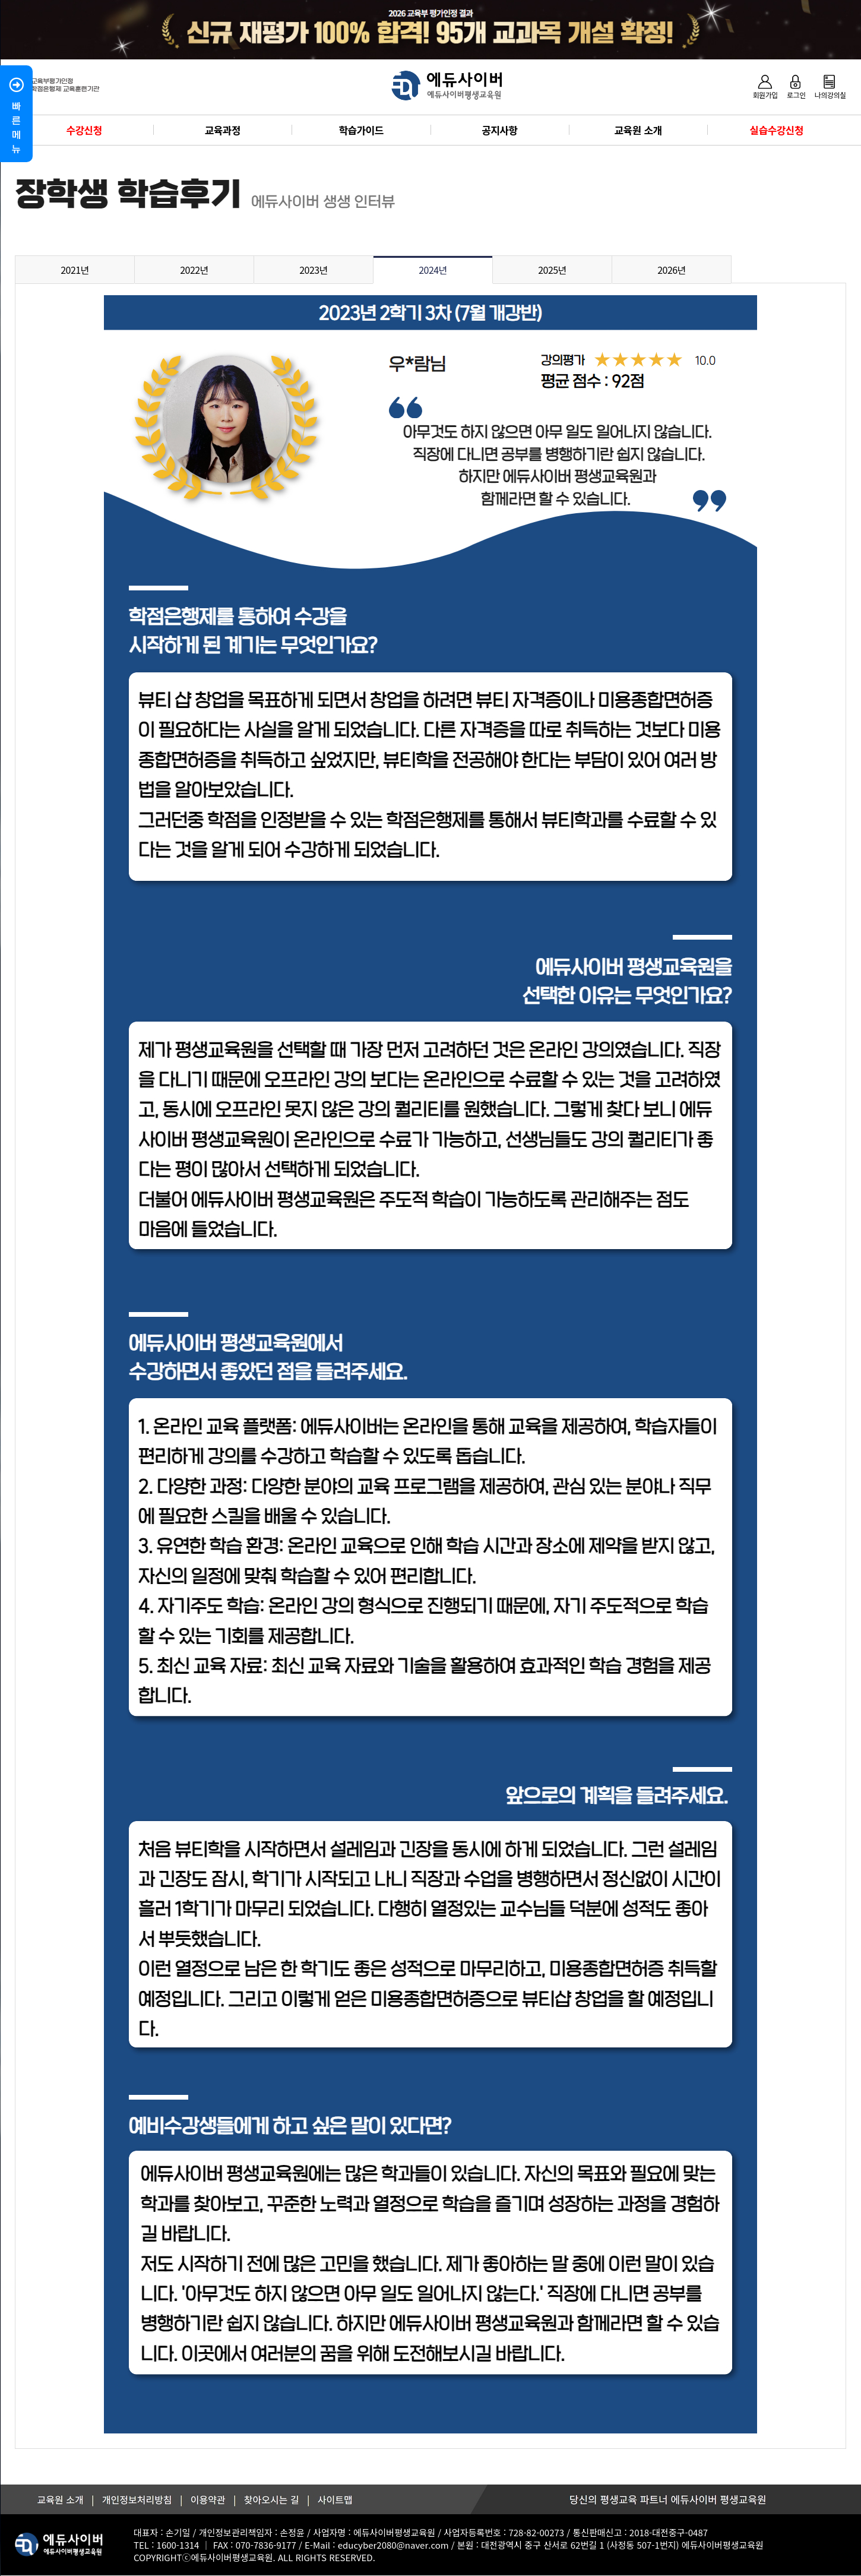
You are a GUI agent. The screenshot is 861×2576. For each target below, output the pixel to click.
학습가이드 (360, 129)
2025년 (552, 270)
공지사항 (499, 129)
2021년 (75, 270)
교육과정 (222, 129)
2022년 (194, 270)
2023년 (313, 270)
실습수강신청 (776, 129)
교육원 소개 (638, 129)
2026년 (671, 270)
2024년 (433, 270)
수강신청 (84, 129)
